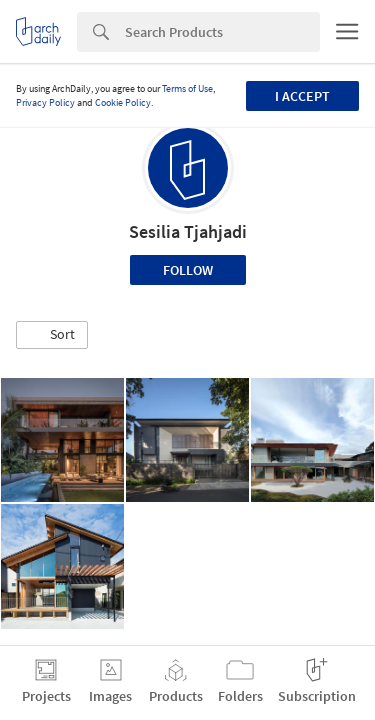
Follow (188, 270)
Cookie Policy (123, 102)
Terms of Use (187, 88)
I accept (302, 96)
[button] (52, 335)
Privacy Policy (45, 102)
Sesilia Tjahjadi (188, 231)
